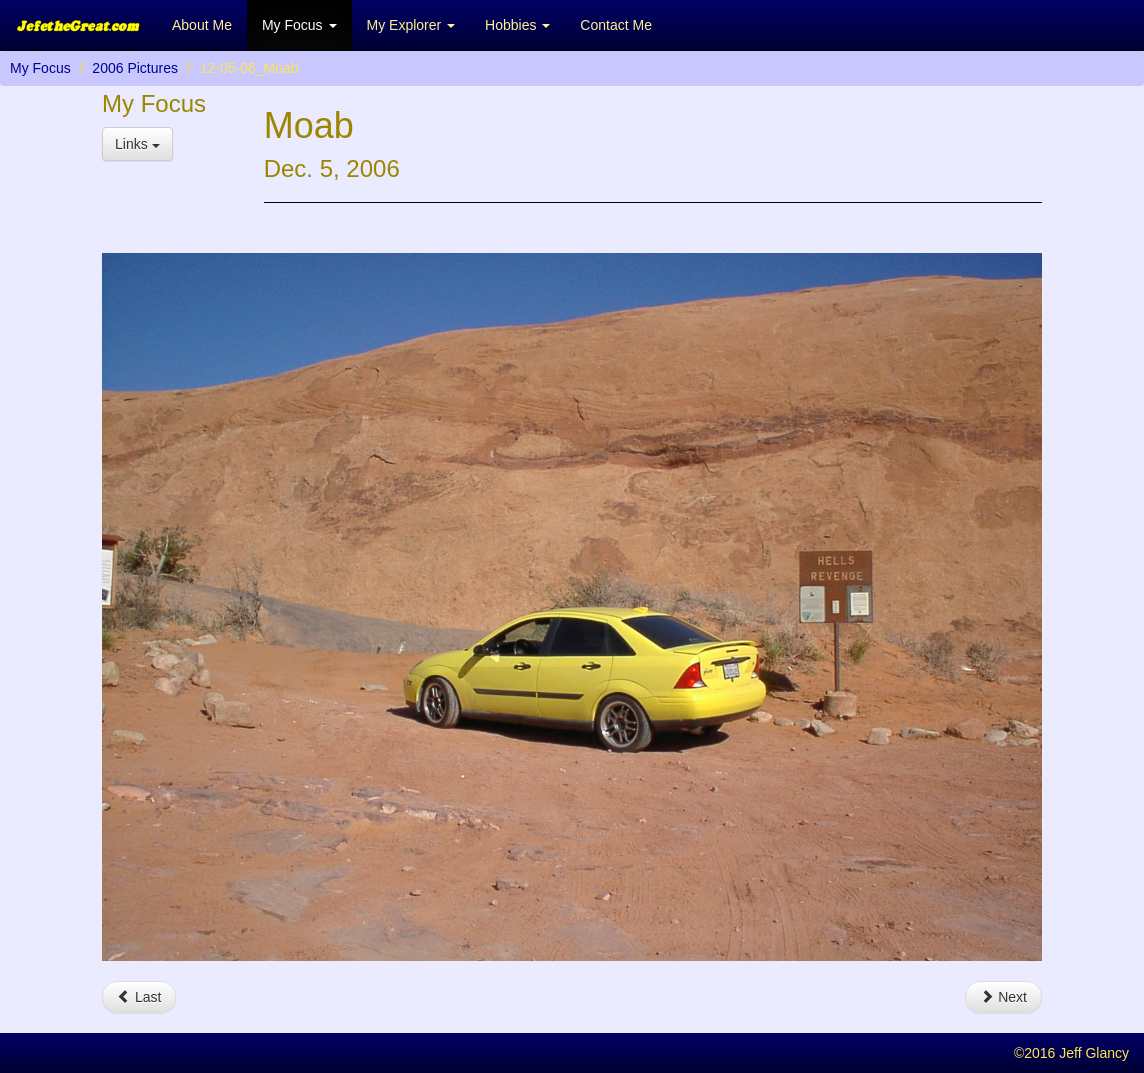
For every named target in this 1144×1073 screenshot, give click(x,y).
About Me (202, 25)
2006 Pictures (135, 68)
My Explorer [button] (411, 25)
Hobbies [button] (517, 25)
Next (1003, 997)
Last (139, 997)
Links (137, 144)
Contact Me (616, 25)
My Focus (40, 68)
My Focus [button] (299, 25)
